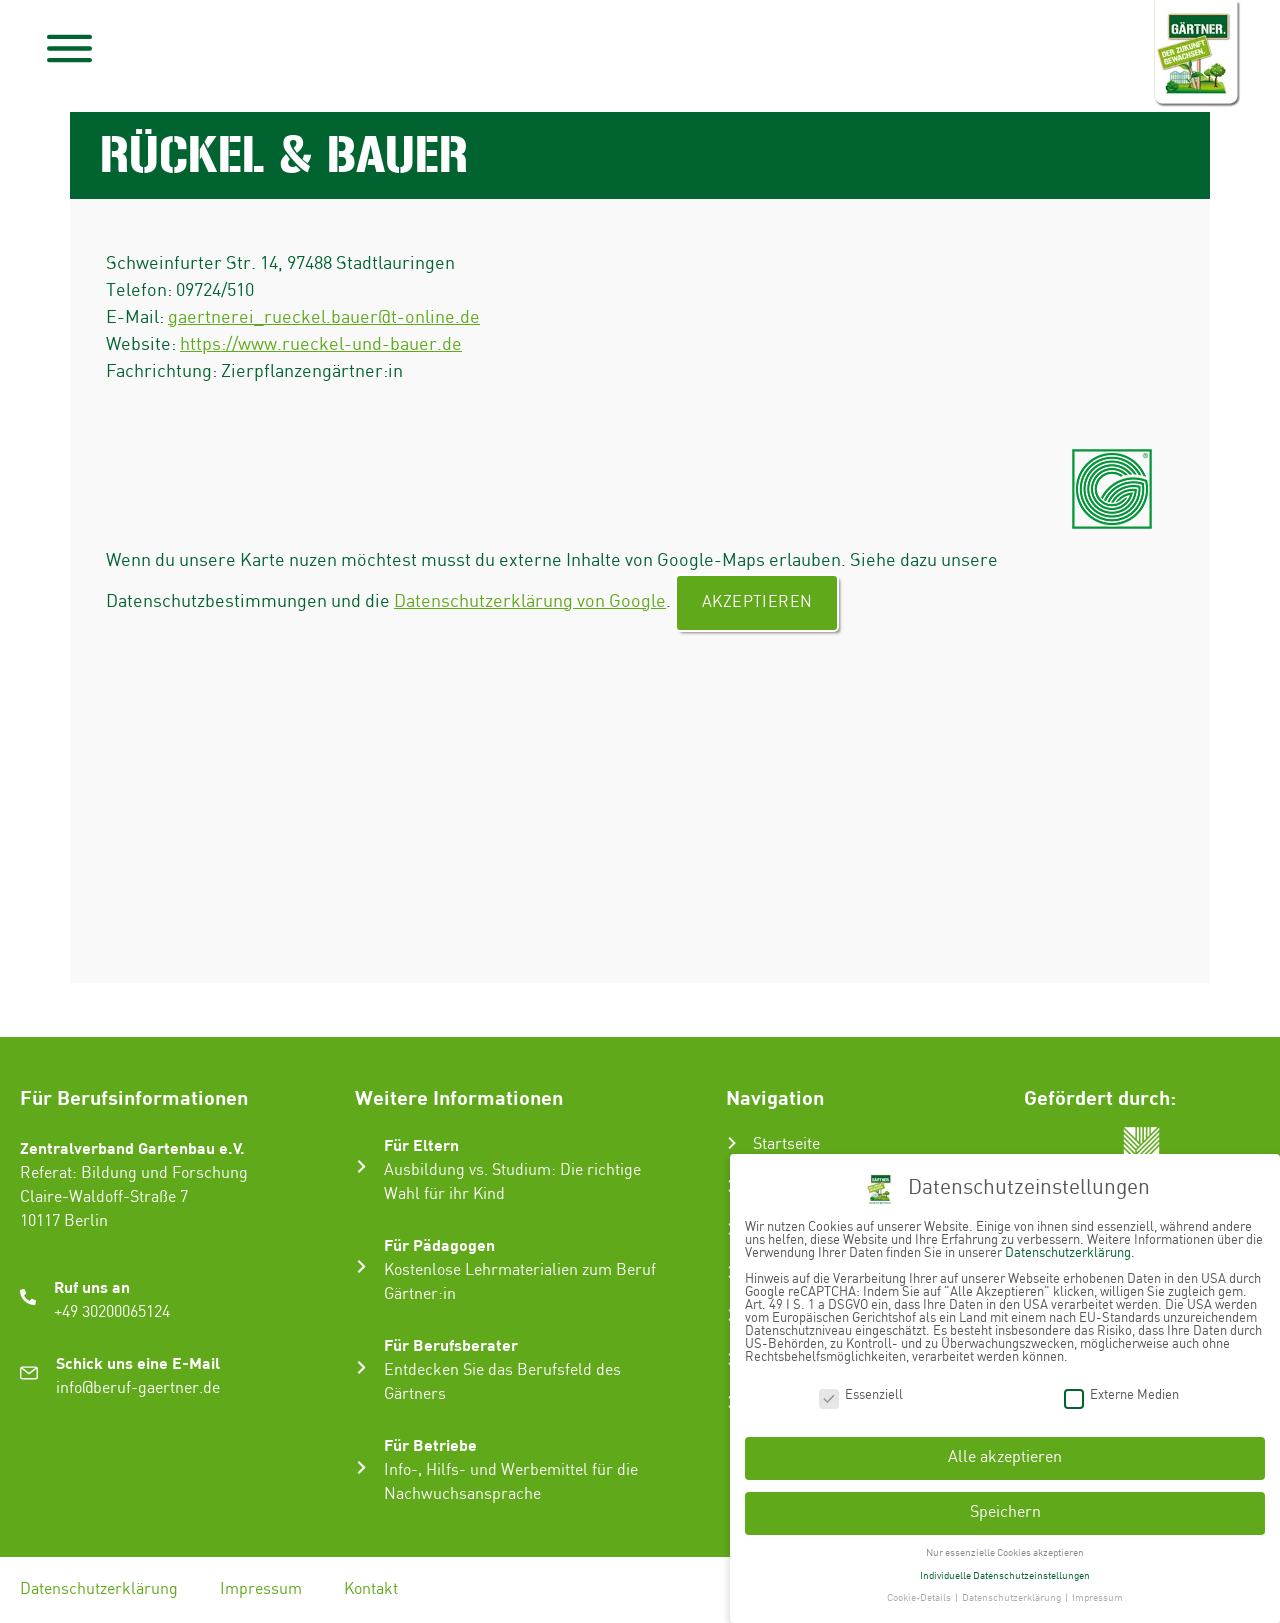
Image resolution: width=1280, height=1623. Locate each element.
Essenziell (861, 1388)
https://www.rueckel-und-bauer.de (321, 344)
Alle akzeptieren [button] (1005, 1451)
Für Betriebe (430, 1444)
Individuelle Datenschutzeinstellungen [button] (1005, 1569)
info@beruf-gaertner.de (138, 1388)
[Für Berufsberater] (361, 1367)
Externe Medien (1121, 1388)
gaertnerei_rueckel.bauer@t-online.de (324, 317)
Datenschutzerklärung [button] (1012, 1592)
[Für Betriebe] (361, 1467)
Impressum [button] (1097, 1592)
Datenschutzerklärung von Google (530, 601)
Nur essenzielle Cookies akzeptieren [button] (1005, 1547)
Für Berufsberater (451, 1344)
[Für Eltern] (361, 1166)
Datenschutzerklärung (99, 1589)
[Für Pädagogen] (361, 1266)
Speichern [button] (1005, 1506)
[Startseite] (732, 1143)
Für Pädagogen (439, 1244)
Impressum (261, 1589)
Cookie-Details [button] (920, 1592)
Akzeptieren (757, 602)
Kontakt (371, 1589)
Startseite (786, 1144)
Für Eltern (421, 1144)
